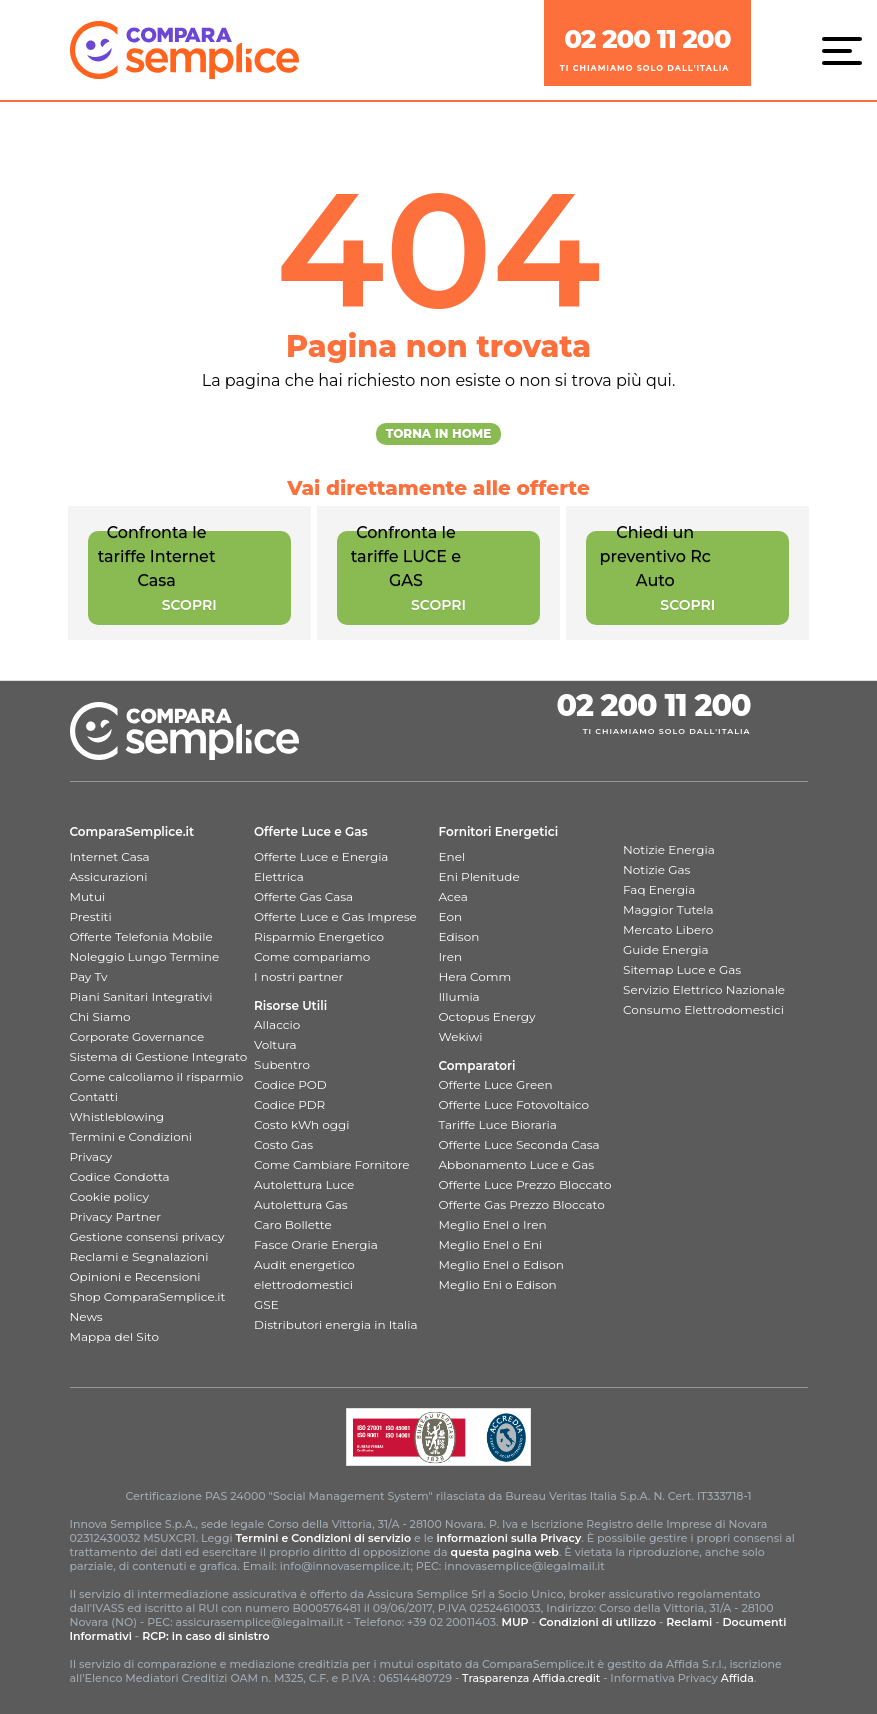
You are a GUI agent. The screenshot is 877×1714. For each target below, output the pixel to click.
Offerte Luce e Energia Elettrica (321, 866)
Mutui (88, 896)
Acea (453, 896)
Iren (451, 956)
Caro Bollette (293, 1224)
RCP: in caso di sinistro (206, 1636)
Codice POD (290, 1084)
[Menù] (847, 50)
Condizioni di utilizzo (597, 1622)
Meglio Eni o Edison (498, 1284)
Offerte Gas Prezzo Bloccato (522, 1204)
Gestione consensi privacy (147, 1236)
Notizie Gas (656, 869)
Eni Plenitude (479, 876)
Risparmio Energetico (319, 936)
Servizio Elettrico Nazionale (704, 989)
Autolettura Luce (304, 1184)
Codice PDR (289, 1104)
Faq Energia (659, 889)
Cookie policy (109, 1196)
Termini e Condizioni (131, 1136)
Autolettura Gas (301, 1204)
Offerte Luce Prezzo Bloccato (525, 1184)
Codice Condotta (120, 1176)
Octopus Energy (487, 1016)
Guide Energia (666, 949)
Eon (451, 916)
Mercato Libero (668, 929)
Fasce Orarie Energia (316, 1244)
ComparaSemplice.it (132, 831)
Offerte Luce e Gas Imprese (335, 916)
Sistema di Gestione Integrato (159, 1056)
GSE (266, 1304)
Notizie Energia (669, 849)
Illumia (459, 996)
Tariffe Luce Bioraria (498, 1124)
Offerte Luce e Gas (311, 831)
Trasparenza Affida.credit (531, 1678)
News (86, 1316)
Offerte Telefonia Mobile (141, 936)
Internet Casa (110, 856)
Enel (452, 856)
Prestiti (91, 916)
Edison (459, 936)
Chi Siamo (100, 1016)
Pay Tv (89, 976)
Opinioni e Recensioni (135, 1276)
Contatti (94, 1096)
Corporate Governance (137, 1036)
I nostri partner (298, 976)
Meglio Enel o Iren (493, 1224)
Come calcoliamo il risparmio (157, 1076)
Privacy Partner (116, 1216)
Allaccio (277, 1024)
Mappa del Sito (114, 1336)
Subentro (282, 1064)
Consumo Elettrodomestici (703, 1009)
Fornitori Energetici (499, 831)
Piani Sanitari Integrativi (141, 996)
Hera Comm (475, 976)
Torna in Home (439, 433)
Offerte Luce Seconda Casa (519, 1144)
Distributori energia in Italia (336, 1324)
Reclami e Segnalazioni (139, 1256)
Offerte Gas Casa (303, 896)
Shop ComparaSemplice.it (148, 1296)
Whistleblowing (117, 1116)
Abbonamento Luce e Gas (517, 1164)
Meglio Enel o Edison (501, 1264)
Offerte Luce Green (496, 1084)
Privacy (91, 1156)
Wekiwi (461, 1036)
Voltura (275, 1044)
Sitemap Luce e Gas (682, 969)
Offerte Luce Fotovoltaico (514, 1104)
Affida (737, 1678)
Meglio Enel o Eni (491, 1244)
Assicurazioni (109, 876)
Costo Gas (283, 1144)
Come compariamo (312, 956)
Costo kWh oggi (302, 1124)
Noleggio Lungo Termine (145, 956)
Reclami (689, 1622)
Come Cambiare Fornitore (332, 1164)
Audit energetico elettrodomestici (304, 1274)
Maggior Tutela (668, 909)
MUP (514, 1622)
